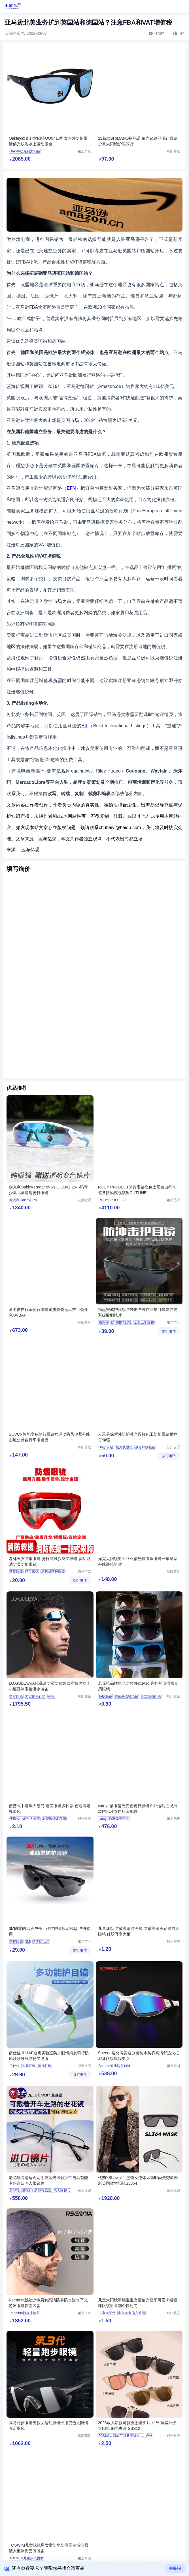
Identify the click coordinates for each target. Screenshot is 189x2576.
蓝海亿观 (30, 849)
